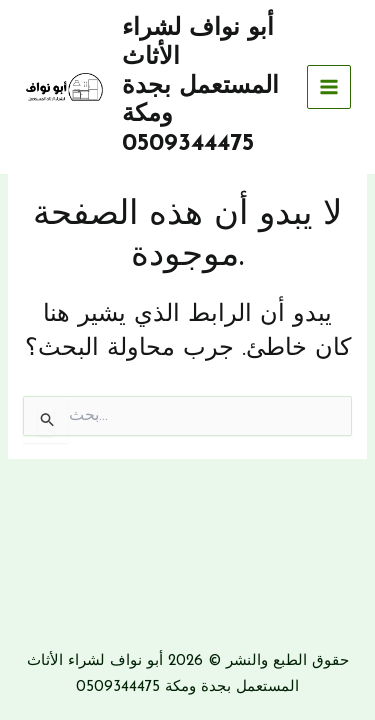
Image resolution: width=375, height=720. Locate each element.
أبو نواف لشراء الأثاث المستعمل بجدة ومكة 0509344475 (200, 86)
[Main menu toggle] (329, 87)
